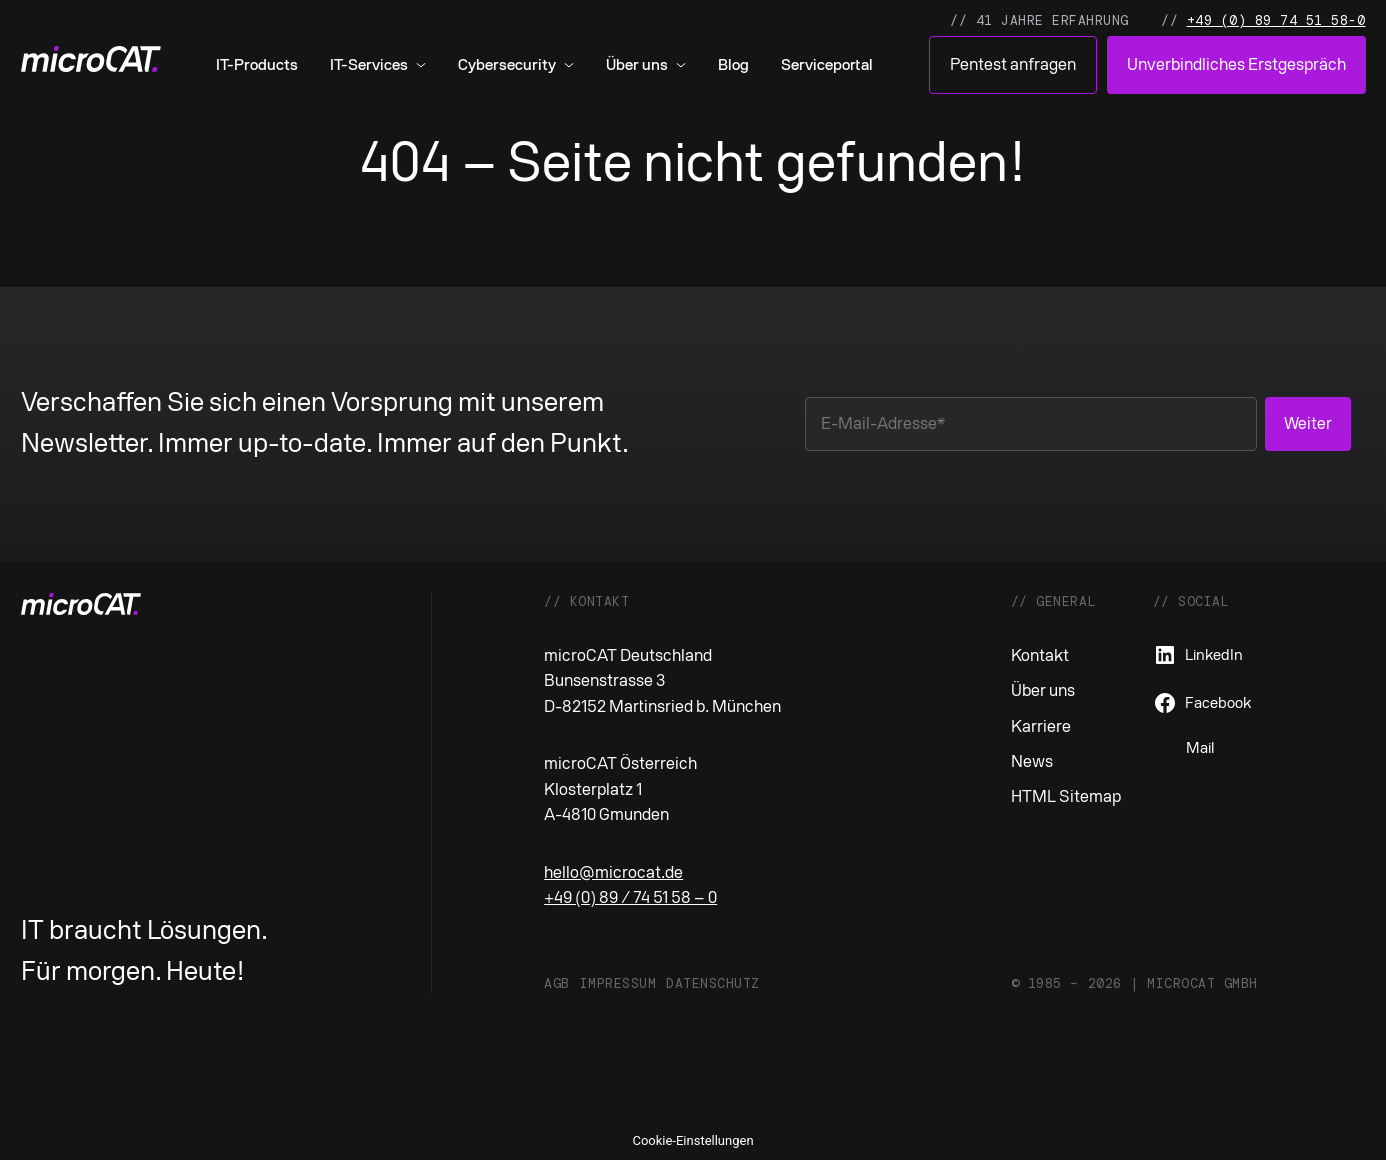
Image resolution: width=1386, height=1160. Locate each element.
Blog (733, 65)
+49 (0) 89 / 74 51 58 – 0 (630, 897)
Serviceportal (827, 65)
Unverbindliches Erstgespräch (1236, 64)
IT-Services (369, 65)
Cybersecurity (507, 65)
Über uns (637, 65)
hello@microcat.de (613, 872)
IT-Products (257, 65)
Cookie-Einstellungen (692, 1140)
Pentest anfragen (1013, 64)
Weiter (1308, 423)
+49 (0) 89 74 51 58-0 (1276, 20)
